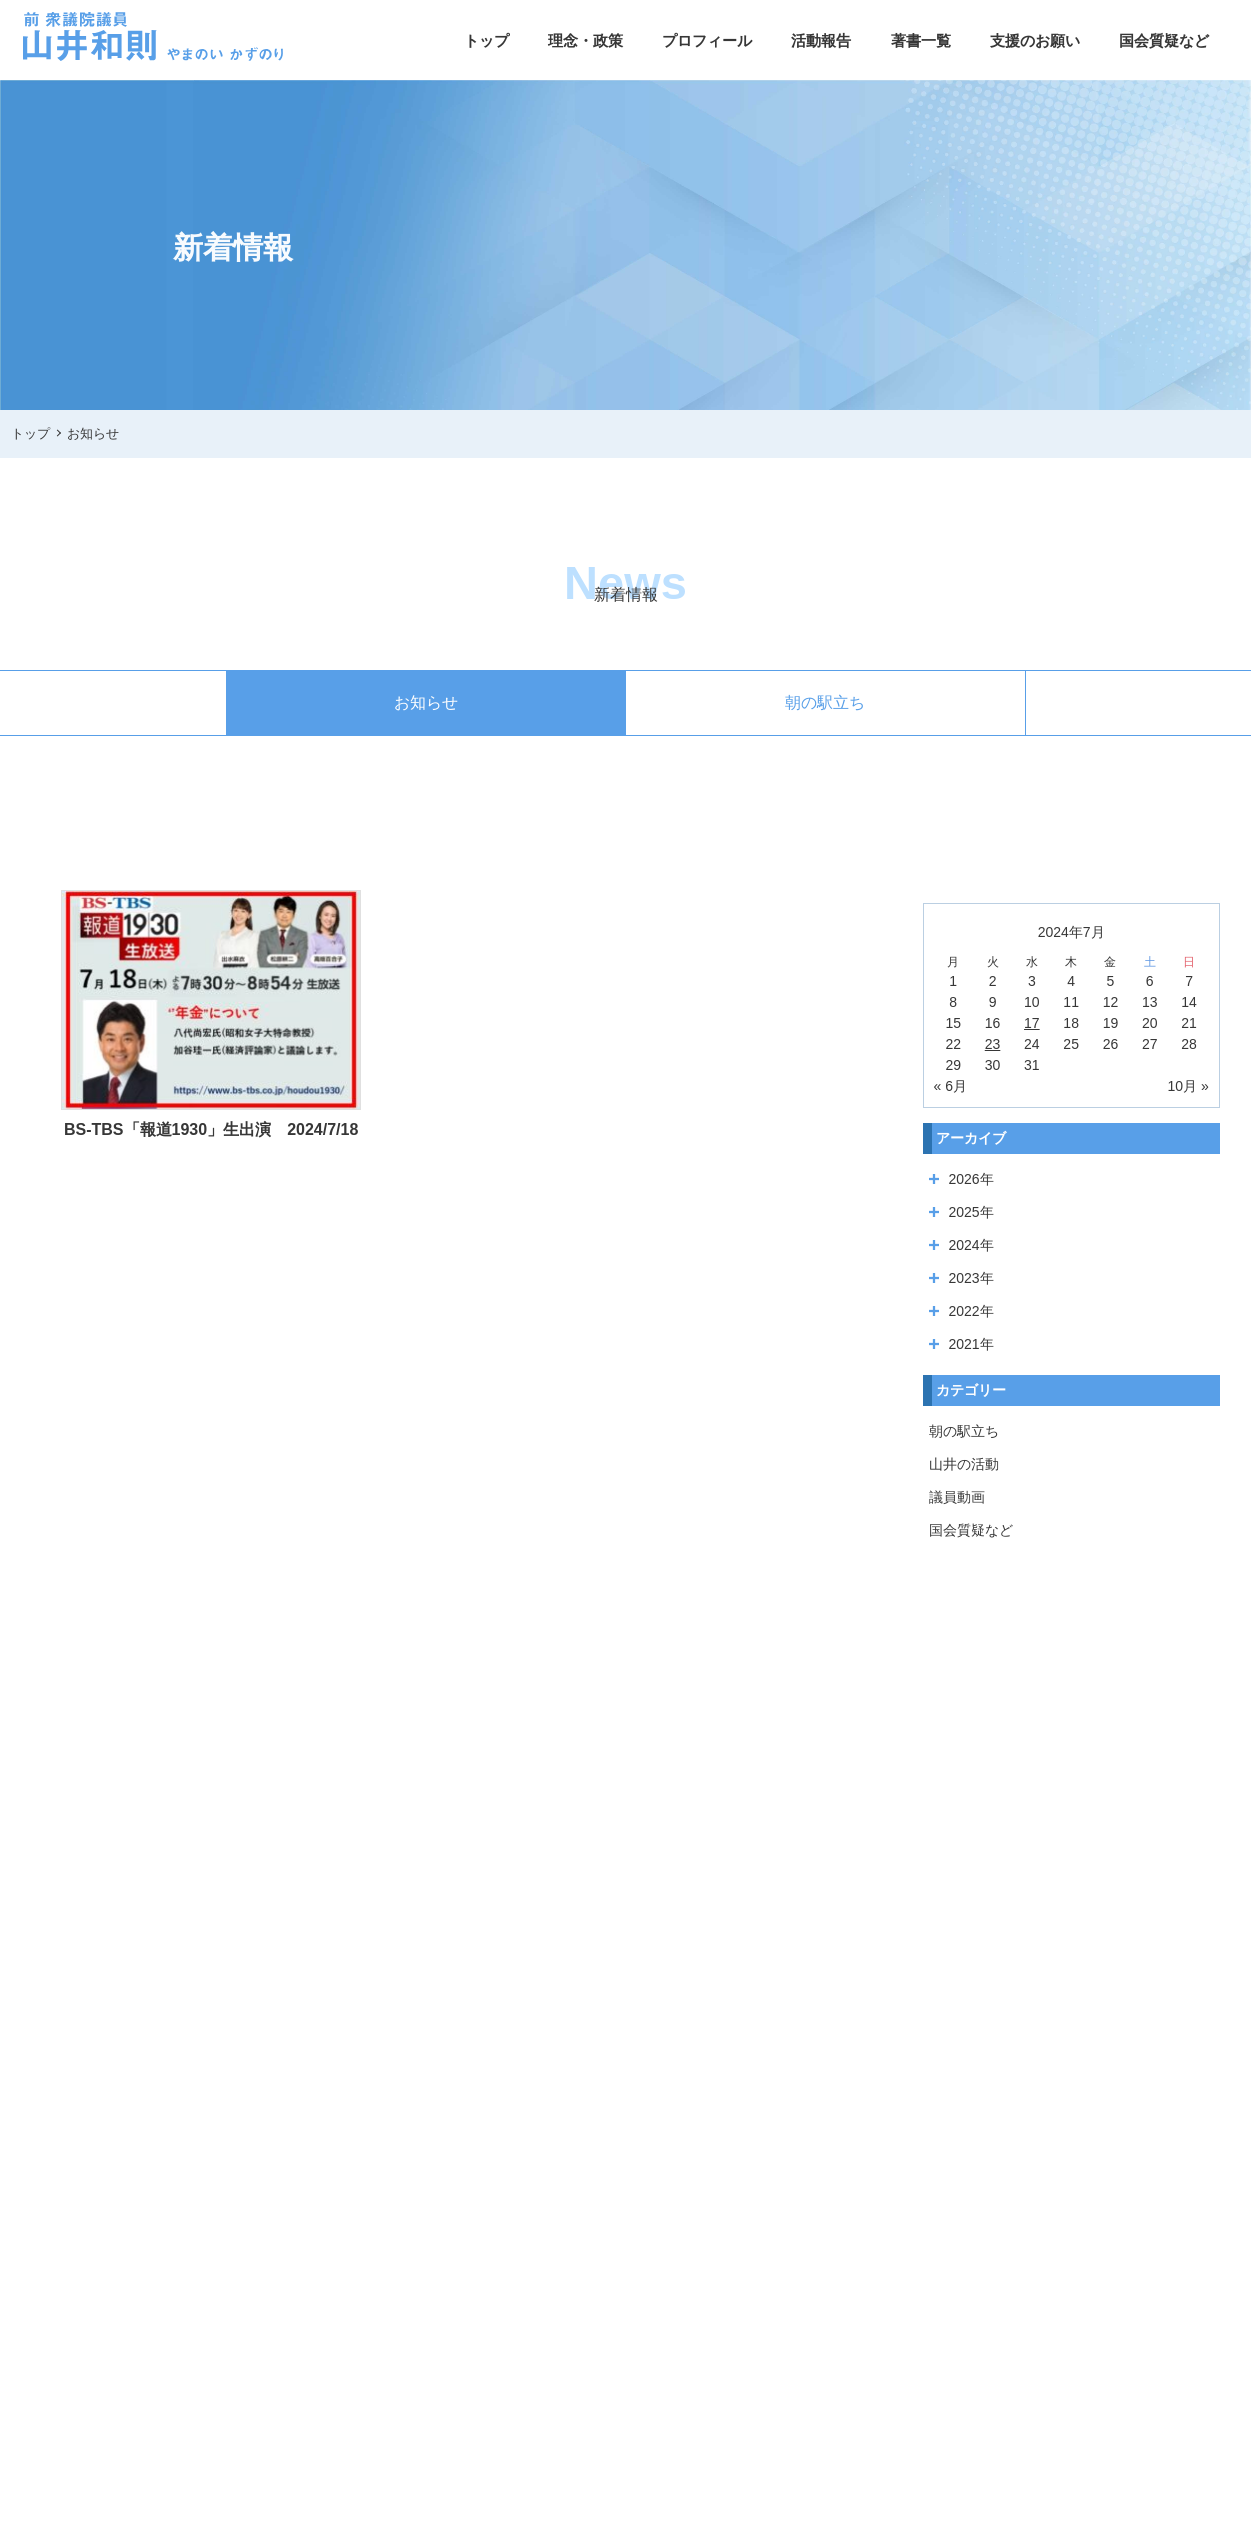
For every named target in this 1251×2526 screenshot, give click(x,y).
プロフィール (707, 40)
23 (993, 1044)
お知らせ (426, 702)
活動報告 (821, 40)
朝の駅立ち (825, 702)
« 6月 (950, 1086)
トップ (486, 40)
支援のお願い (1035, 40)
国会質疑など (1164, 40)
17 (1032, 1023)
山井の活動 (964, 1464)
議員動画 (957, 1497)
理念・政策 (585, 40)
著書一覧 (921, 40)
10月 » (1187, 1086)
